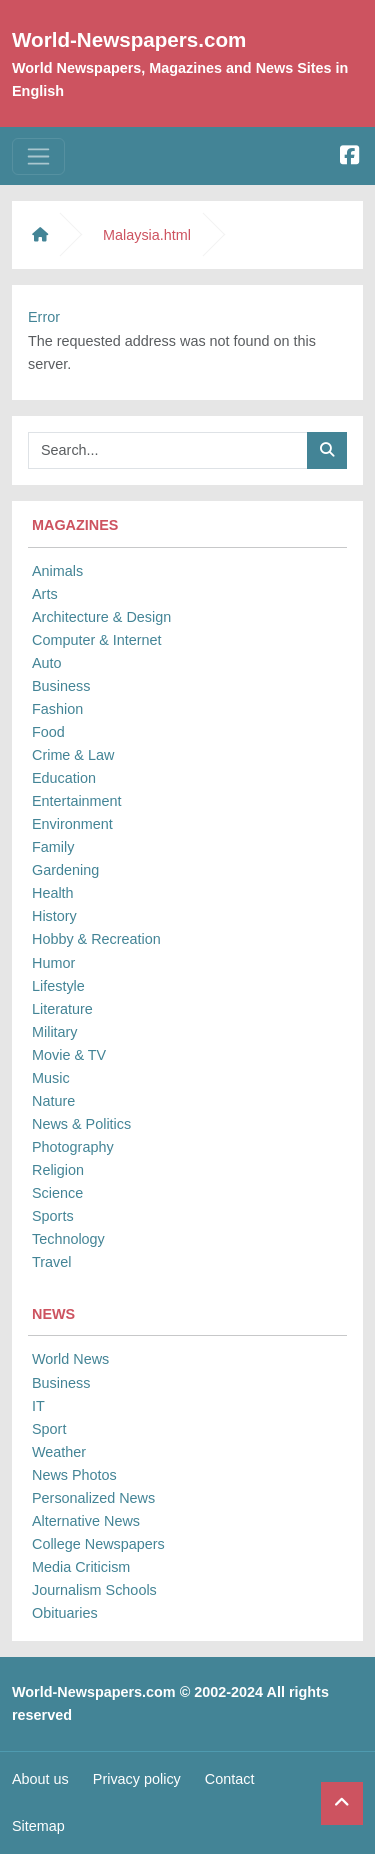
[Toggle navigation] (38, 156)
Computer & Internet (97, 640)
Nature (53, 1101)
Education (64, 778)
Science (57, 1193)
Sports (53, 1216)
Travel (51, 1262)
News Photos (74, 1475)
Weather (59, 1452)
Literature (62, 1009)
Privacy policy (137, 1779)
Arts (45, 594)
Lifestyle (58, 986)
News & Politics (81, 1124)
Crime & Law (73, 755)
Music (51, 1078)
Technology (68, 1239)
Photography (73, 1147)
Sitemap (38, 1826)
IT (38, 1406)
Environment (72, 824)
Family (53, 847)
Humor (53, 963)
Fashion (57, 709)
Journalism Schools (94, 1590)
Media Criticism (81, 1567)
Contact (230, 1779)
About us (40, 1779)
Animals (57, 571)
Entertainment (77, 801)
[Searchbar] (168, 450)
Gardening (65, 870)
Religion (58, 1170)
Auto (47, 663)
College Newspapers (98, 1544)
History (54, 916)
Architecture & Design (101, 617)
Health (53, 893)
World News (70, 1359)
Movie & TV (69, 1055)
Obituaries (65, 1613)
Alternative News (86, 1521)
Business (61, 686)
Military (55, 1032)
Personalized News (93, 1498)
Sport (49, 1429)
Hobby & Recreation (96, 939)
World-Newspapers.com (129, 39)
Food (48, 732)
